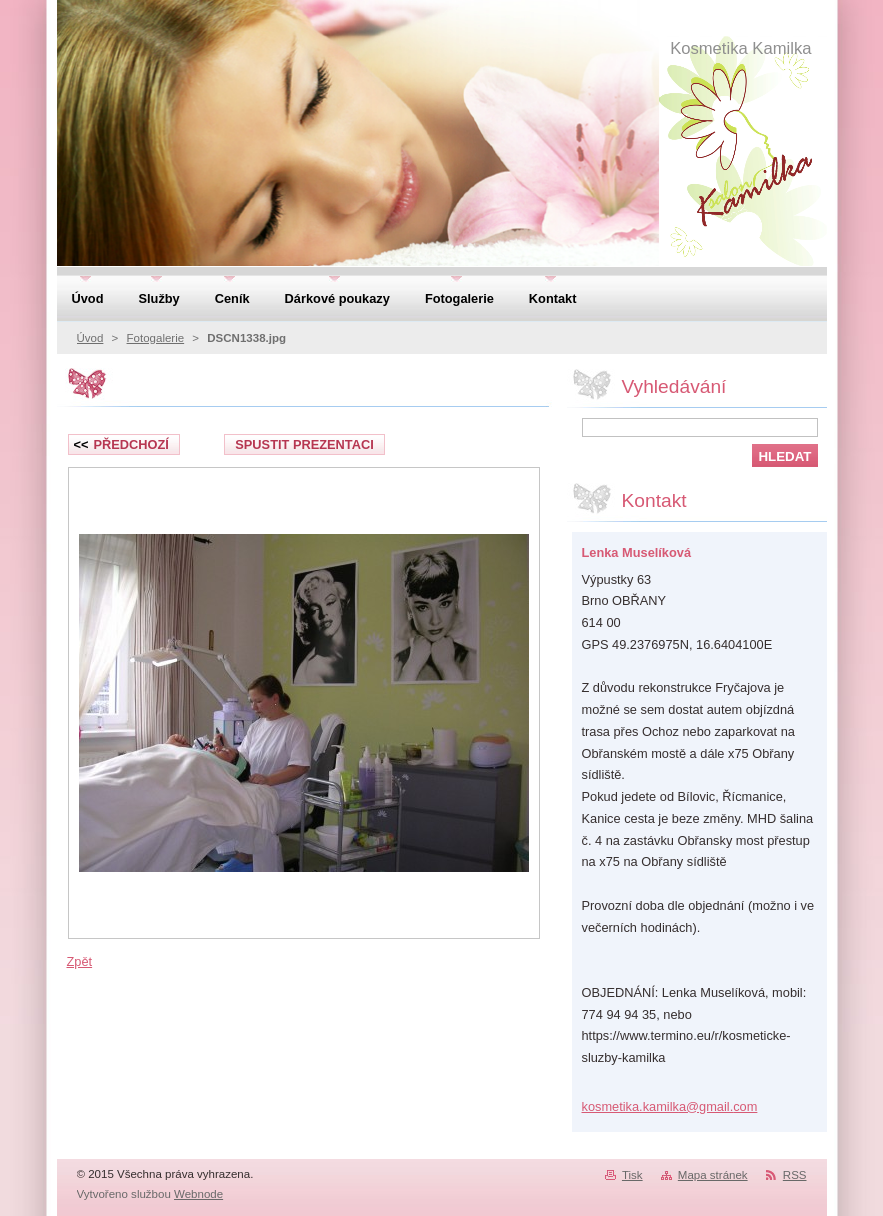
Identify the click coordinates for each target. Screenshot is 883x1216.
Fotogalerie (156, 338)
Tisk (632, 1175)
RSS (795, 1175)
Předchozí (121, 444)
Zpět (80, 961)
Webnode (198, 1194)
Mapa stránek (713, 1175)
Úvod (90, 338)
